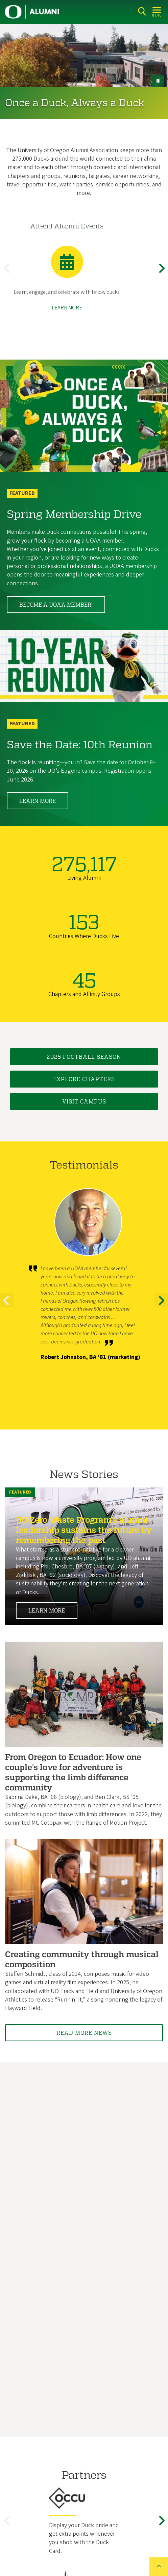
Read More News (84, 2033)
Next (163, 274)
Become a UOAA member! (56, 605)
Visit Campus (84, 1101)
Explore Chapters (84, 1079)
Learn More (37, 801)
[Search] (142, 11)
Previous (8, 274)
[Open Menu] (157, 11)
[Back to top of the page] (158, 2566)
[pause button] (158, 81)
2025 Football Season (84, 1057)
